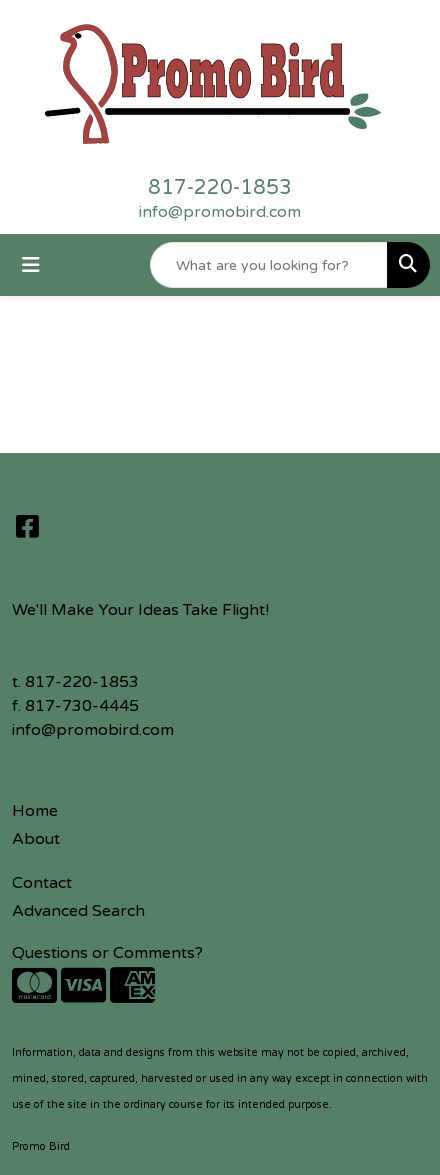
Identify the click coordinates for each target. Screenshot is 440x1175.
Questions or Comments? (107, 953)
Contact (42, 883)
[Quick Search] (269, 265)
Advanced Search (78, 911)
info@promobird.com (220, 212)
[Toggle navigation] (31, 265)
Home (35, 811)
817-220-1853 (220, 188)
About (36, 839)
